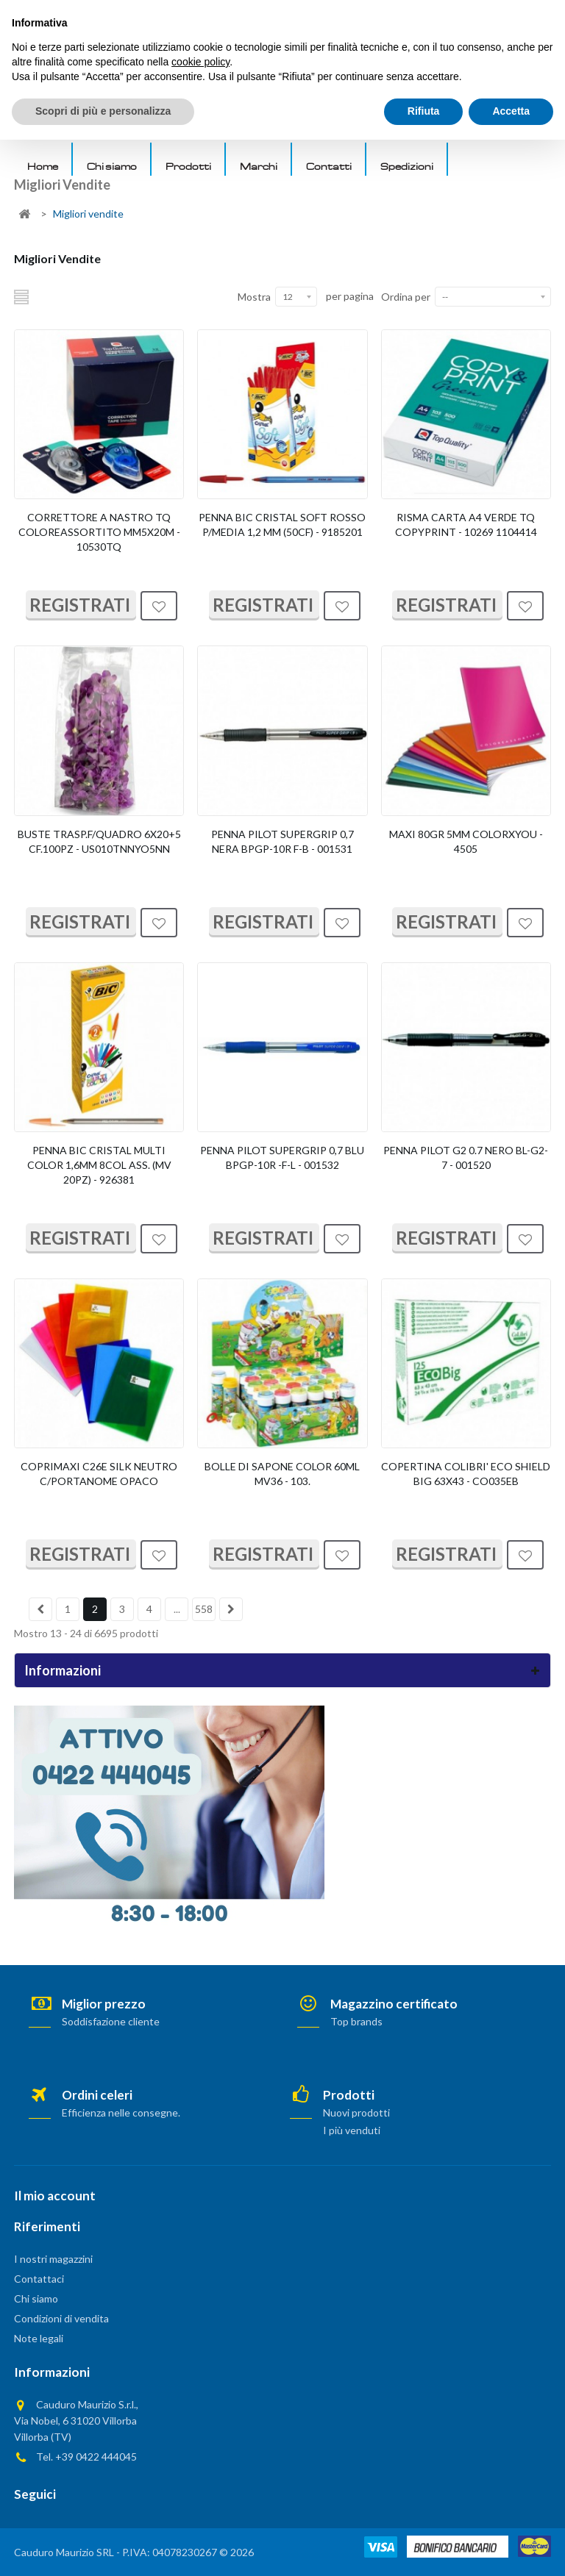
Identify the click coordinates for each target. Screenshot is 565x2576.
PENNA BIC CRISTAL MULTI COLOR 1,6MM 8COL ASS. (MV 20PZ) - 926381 (99, 1165)
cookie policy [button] (200, 2498)
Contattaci (39, 2278)
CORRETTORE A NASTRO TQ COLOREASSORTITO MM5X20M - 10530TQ (99, 532)
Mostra (254, 296)
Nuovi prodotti (356, 2112)
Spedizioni (406, 166)
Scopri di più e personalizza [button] (103, 2547)
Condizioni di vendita (61, 2318)
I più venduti (351, 2130)
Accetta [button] (511, 2547)
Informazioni (62, 1670)
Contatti (329, 166)
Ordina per (405, 296)
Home (42, 166)
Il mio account (55, 2195)
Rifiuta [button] (424, 2547)
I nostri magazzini (53, 2259)
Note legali (38, 2338)
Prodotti (188, 166)
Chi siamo (112, 166)
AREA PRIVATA (471, 15)
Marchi (258, 166)
